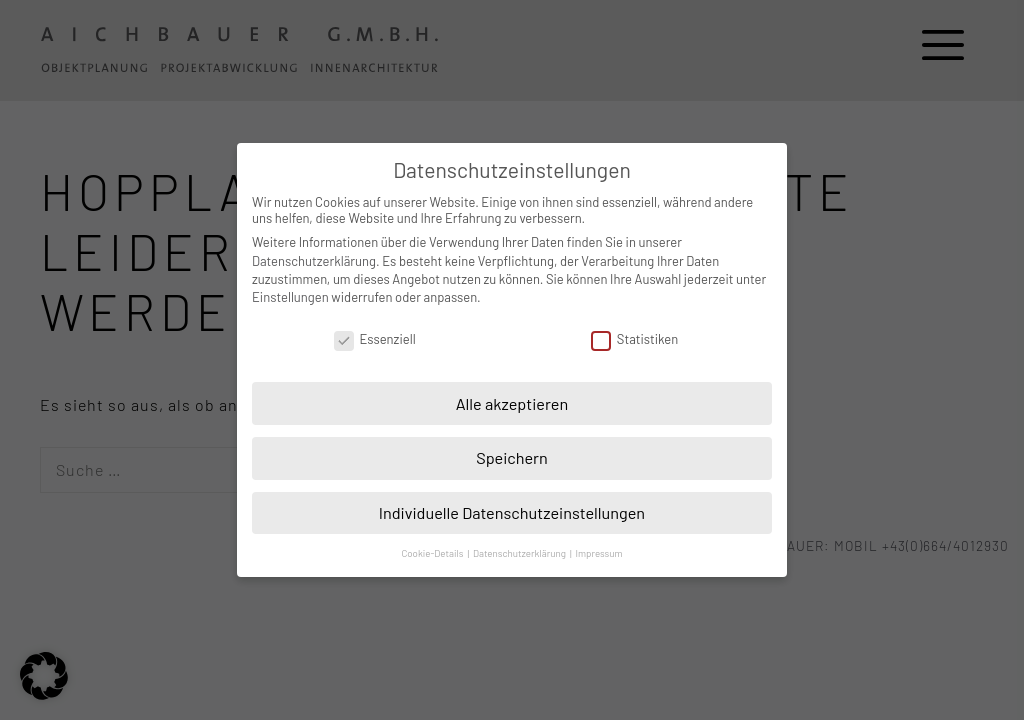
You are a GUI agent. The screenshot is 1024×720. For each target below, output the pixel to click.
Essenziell (375, 339)
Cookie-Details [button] (433, 553)
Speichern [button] (512, 457)
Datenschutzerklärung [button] (520, 553)
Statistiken (634, 339)
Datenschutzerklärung (314, 261)
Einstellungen (290, 297)
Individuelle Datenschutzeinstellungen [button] (512, 512)
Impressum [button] (598, 553)
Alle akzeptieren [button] (512, 403)
